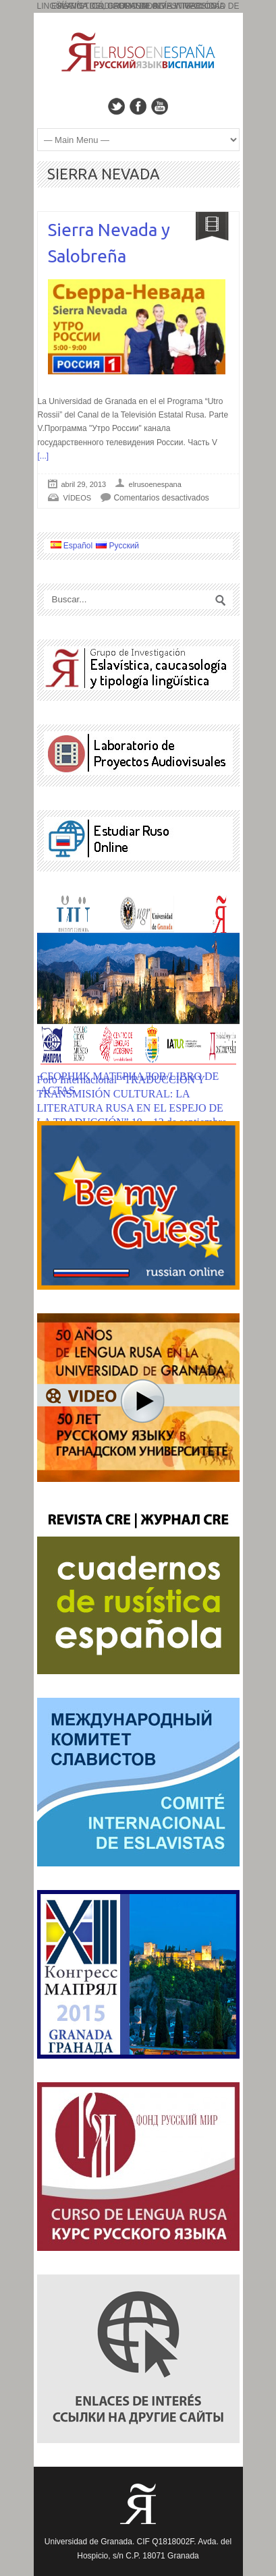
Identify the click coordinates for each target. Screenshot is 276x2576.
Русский (117, 545)
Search (220, 600)
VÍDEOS (77, 498)
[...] (43, 456)
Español (72, 545)
